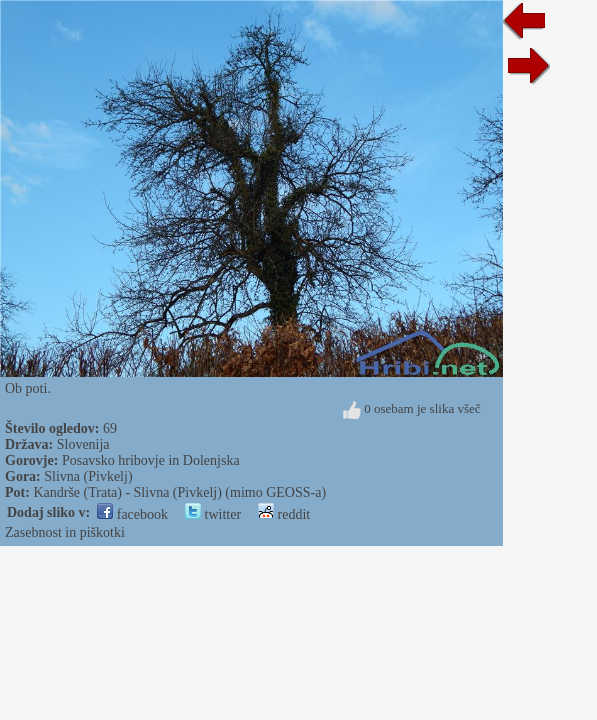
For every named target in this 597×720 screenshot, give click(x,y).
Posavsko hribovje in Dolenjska (151, 460)
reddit (284, 514)
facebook (132, 514)
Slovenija (83, 444)
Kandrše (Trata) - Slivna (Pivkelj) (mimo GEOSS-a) (179, 492)
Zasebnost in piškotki (65, 532)
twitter (213, 514)
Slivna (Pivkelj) (88, 476)
